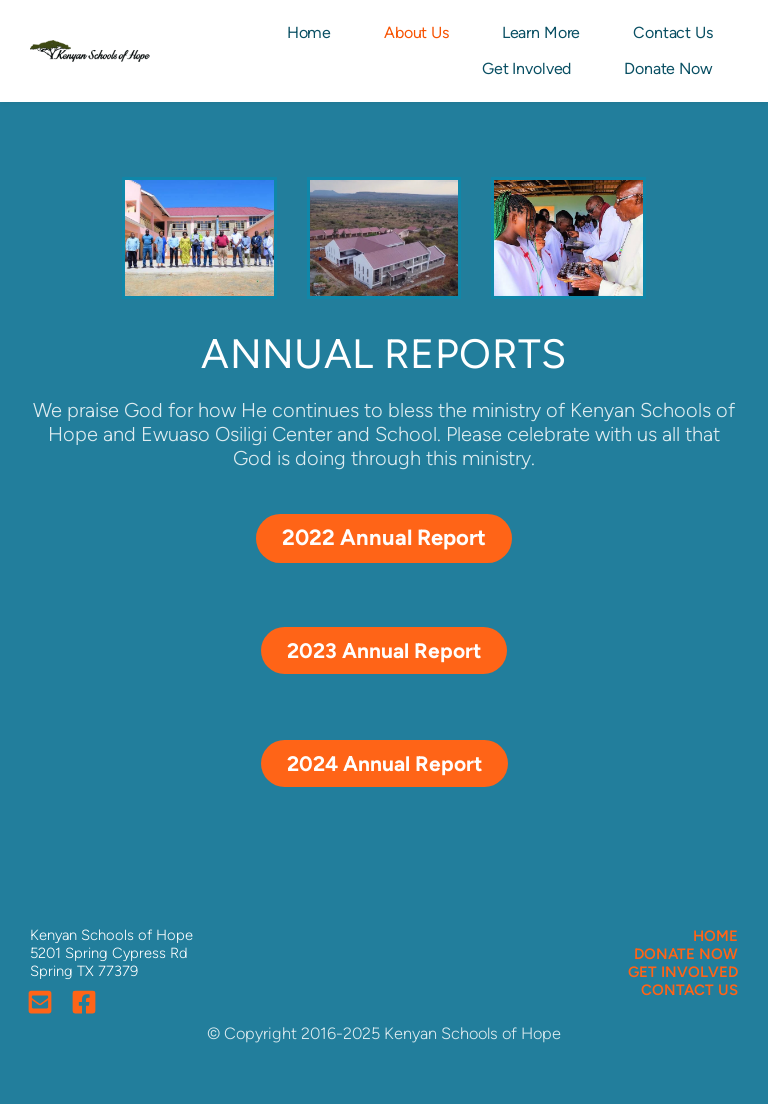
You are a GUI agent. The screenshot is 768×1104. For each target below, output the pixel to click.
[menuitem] (310, 33)
